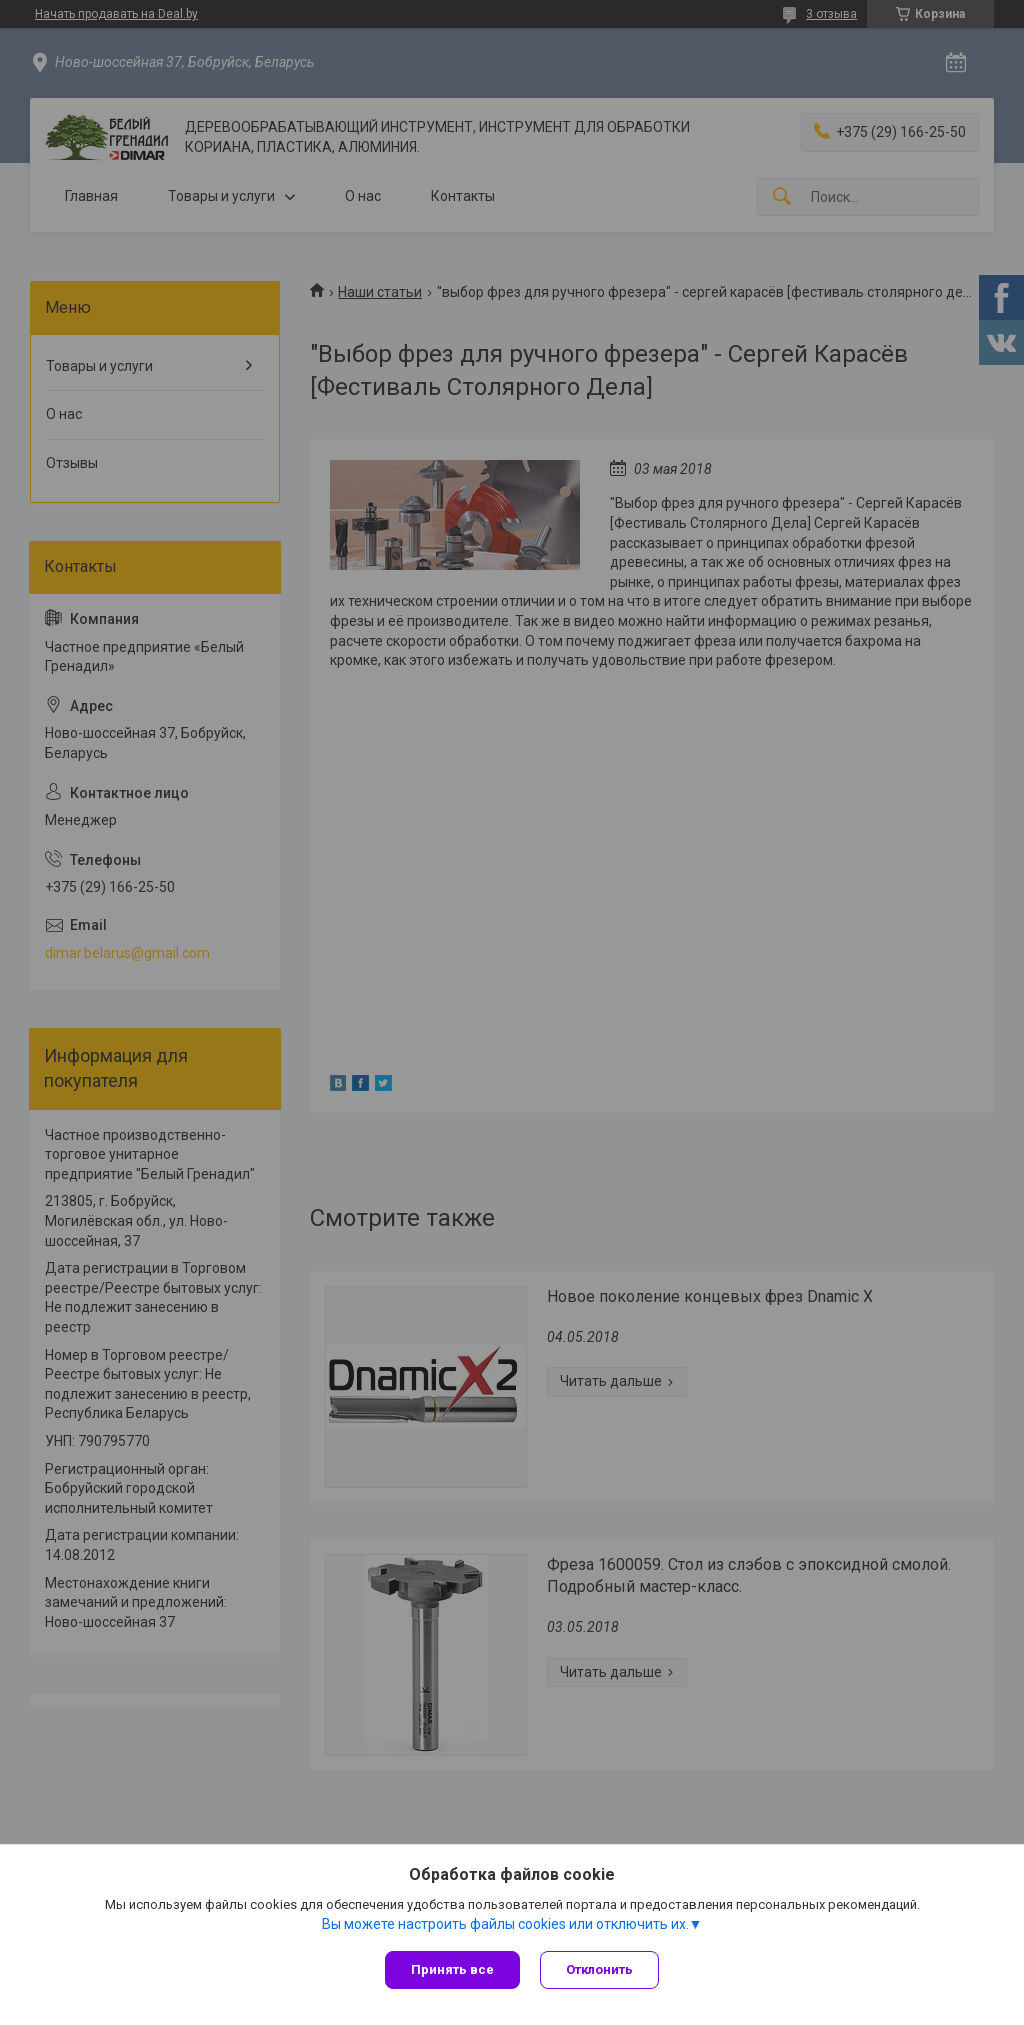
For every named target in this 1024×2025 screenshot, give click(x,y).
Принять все (452, 1969)
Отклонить (599, 1969)
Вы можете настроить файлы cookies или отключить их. (505, 1924)
